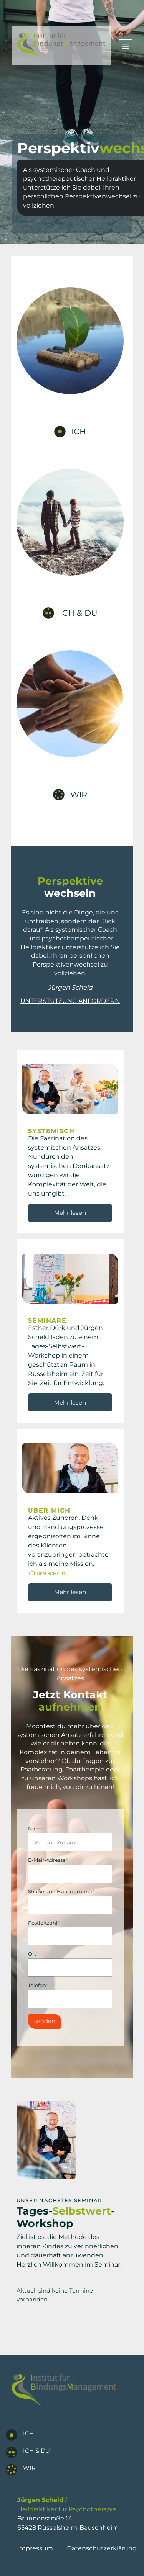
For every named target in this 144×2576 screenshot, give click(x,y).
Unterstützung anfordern (70, 1000)
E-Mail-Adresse (48, 1860)
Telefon (38, 1985)
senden (44, 2021)
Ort (33, 1954)
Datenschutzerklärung (102, 2548)
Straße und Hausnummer (61, 1891)
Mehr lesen (70, 1212)
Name (37, 1829)
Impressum (35, 2548)
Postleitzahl (44, 1923)
